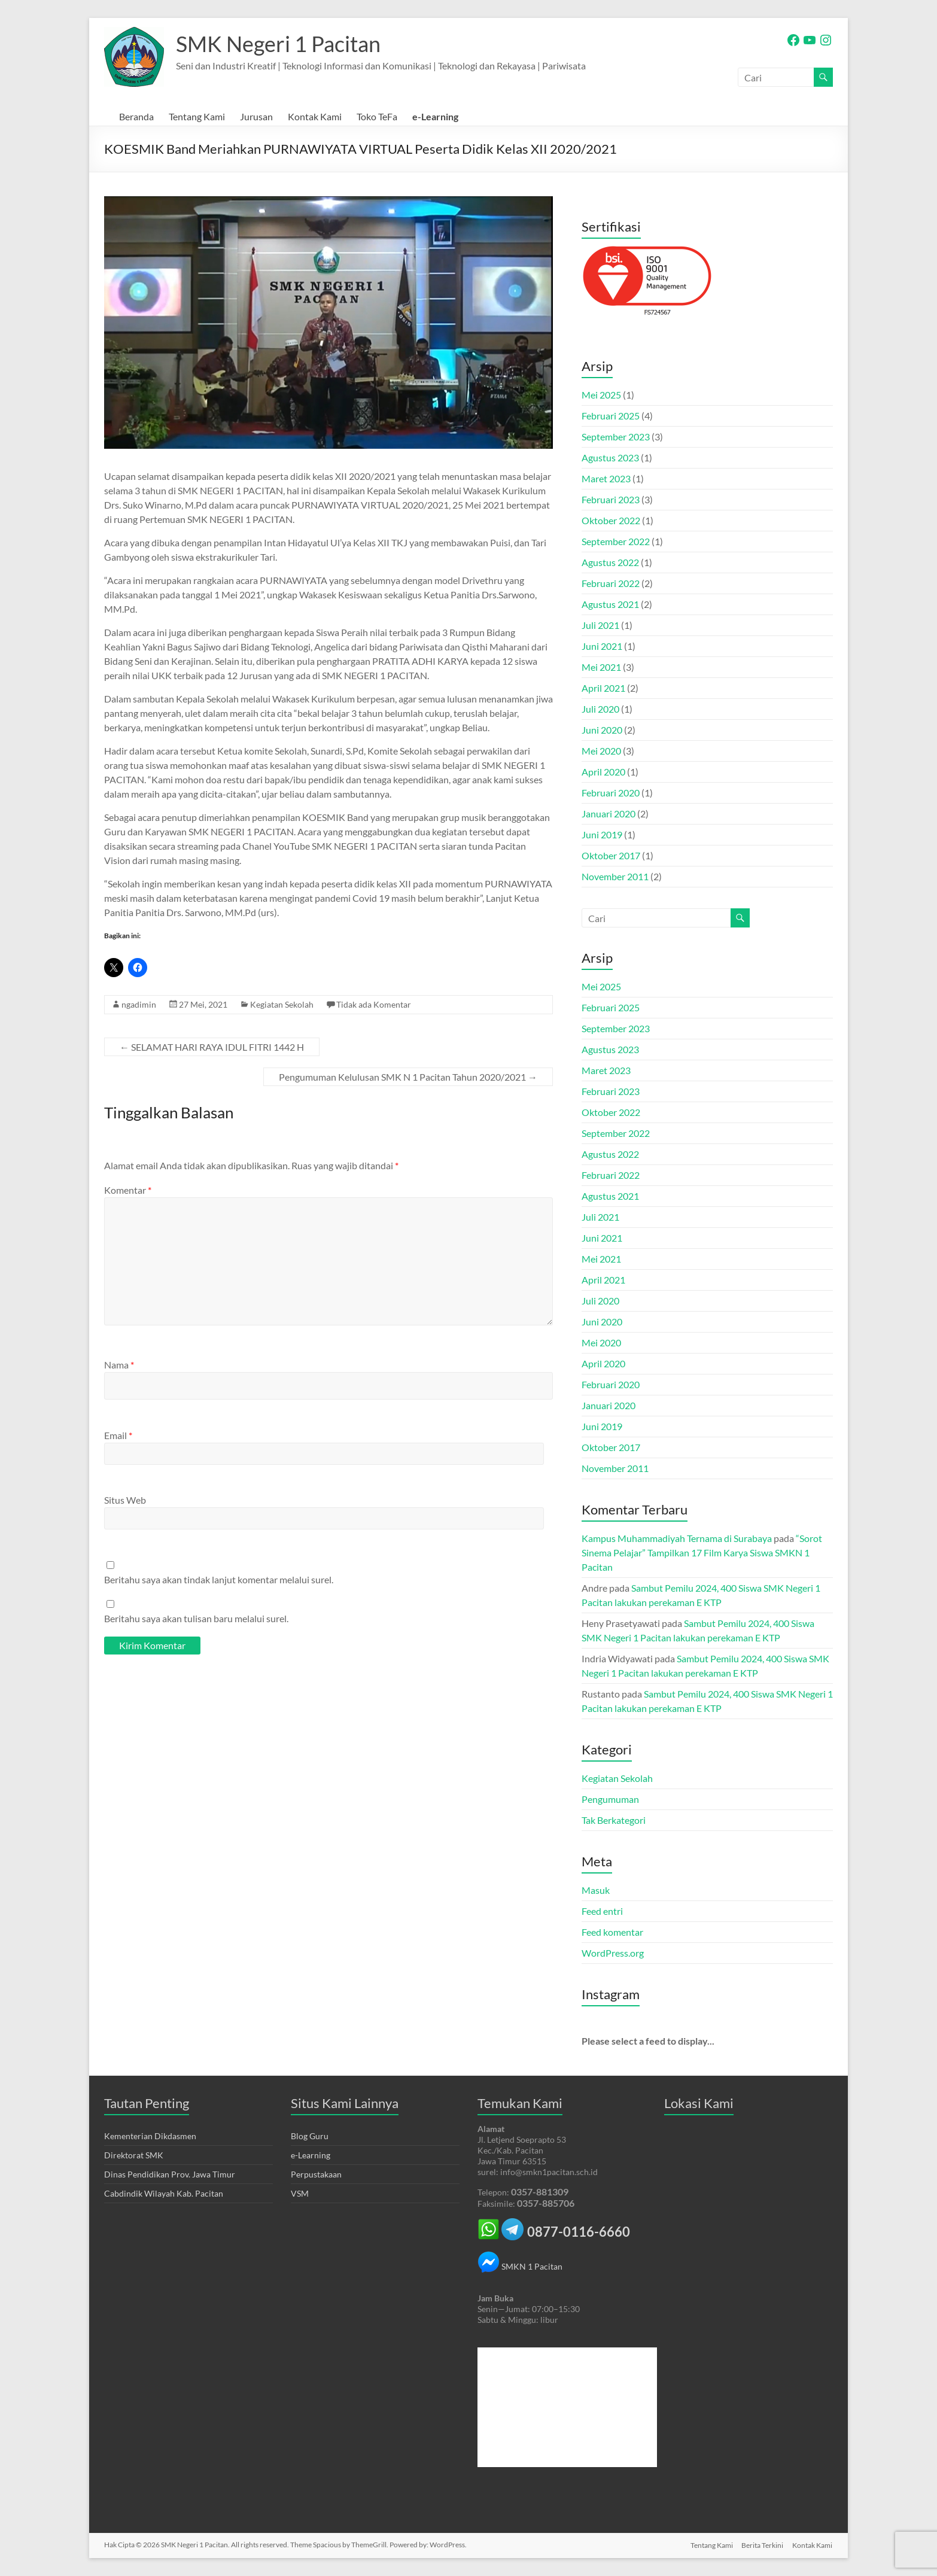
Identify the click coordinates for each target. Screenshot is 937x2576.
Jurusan (256, 116)
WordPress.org (613, 1952)
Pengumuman (610, 1799)
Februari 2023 (611, 499)
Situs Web (125, 1500)
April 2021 (603, 688)
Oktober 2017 (611, 855)
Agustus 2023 (610, 457)
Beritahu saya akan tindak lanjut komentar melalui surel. (218, 1579)
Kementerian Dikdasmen (150, 2136)
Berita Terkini (762, 2544)
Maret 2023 (606, 478)
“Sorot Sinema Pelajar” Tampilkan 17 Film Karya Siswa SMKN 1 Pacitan (702, 1552)
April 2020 (603, 771)
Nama (119, 1364)
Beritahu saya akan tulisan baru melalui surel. (196, 1618)
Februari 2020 (611, 792)
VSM (300, 2193)
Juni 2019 (602, 834)
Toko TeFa (377, 116)
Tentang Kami (197, 116)
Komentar (127, 1190)
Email (118, 1435)
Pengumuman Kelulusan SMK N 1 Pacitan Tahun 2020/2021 (408, 1076)
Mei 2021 (601, 667)
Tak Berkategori (614, 1820)
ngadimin (138, 1004)
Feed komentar (612, 1932)
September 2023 (616, 436)
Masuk (596, 1890)
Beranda (136, 116)
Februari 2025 (611, 415)
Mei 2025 (601, 394)
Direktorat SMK (133, 2155)
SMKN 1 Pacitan (519, 2266)
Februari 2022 (611, 583)
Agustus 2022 (610, 562)
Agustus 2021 (610, 604)
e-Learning (435, 116)
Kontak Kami (315, 116)
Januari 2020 (608, 813)
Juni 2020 (602, 729)
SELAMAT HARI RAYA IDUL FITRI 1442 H (212, 1047)
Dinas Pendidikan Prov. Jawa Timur (169, 2174)
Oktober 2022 (611, 520)
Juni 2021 (602, 646)
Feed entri (602, 1911)
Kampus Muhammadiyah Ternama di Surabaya (677, 1538)
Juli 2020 (600, 708)
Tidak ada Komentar (373, 1004)
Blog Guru (309, 2136)
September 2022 (616, 541)
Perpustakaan (316, 2174)
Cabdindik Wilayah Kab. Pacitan (163, 2193)
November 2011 (615, 876)
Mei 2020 (601, 750)
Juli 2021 (600, 625)
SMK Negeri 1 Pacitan (278, 44)
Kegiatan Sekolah (282, 1004)
